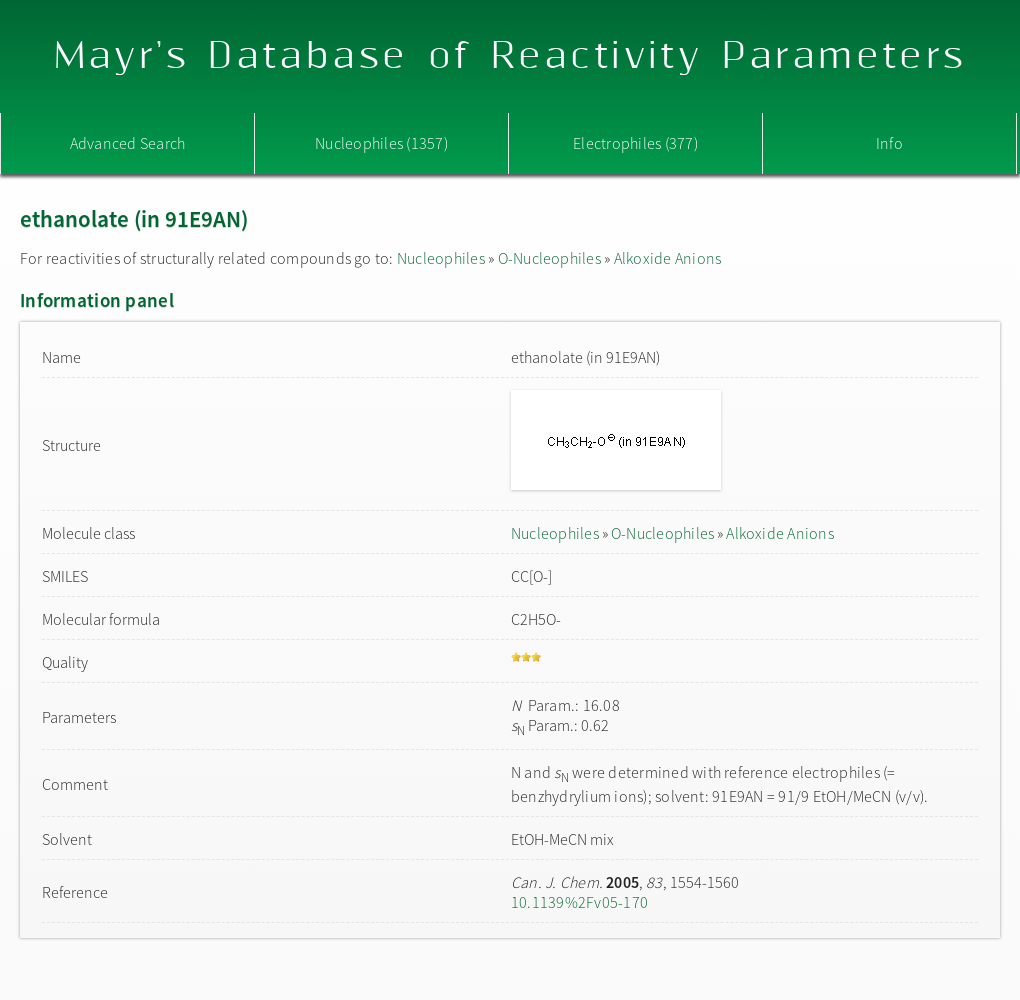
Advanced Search (128, 143)
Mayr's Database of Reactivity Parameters (510, 56)
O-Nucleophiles (549, 258)
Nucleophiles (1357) (381, 143)
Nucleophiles (441, 258)
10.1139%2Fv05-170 (579, 902)
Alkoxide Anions (668, 258)
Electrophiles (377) (635, 143)
